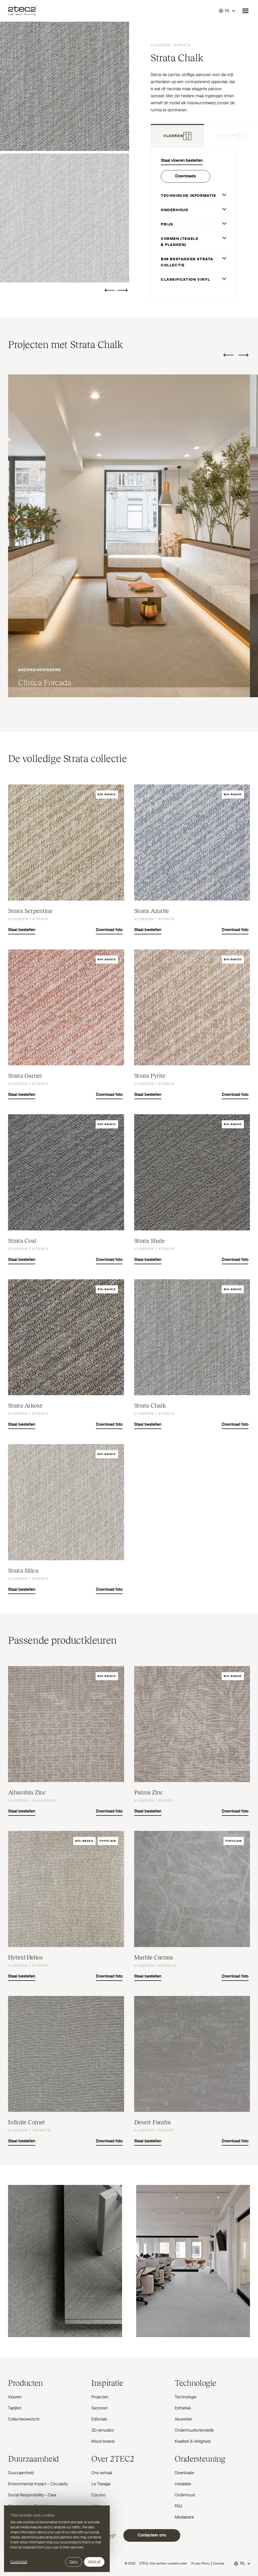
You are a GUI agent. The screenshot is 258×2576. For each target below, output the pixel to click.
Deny (73, 2562)
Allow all (94, 2561)
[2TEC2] (22, 11)
